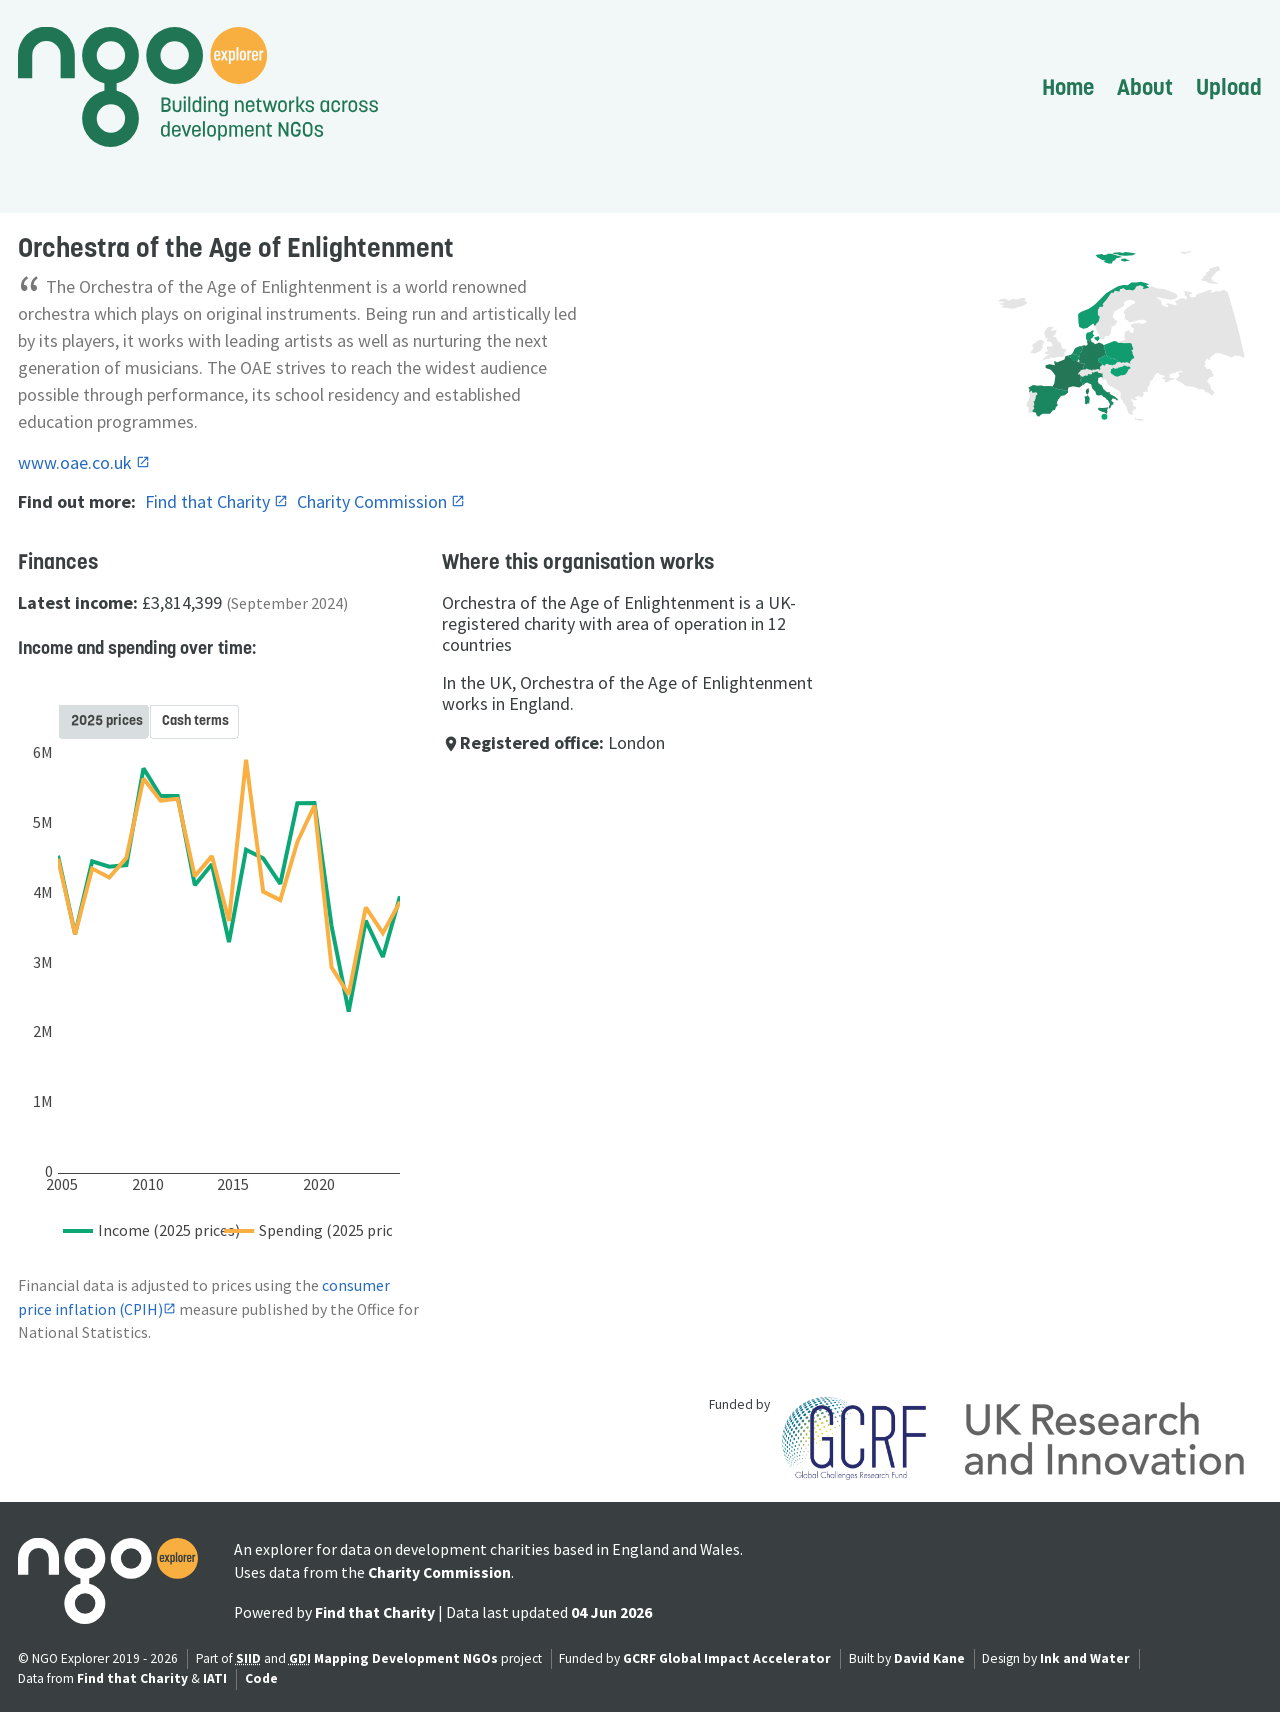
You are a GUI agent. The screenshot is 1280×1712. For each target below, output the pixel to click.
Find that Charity (209, 501)
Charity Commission (374, 501)
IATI (215, 1678)
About (1145, 87)
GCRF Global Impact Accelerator (727, 1658)
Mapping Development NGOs (406, 1658)
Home (1068, 87)
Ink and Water (1085, 1658)
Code (261, 1678)
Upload (1229, 87)
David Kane (929, 1658)
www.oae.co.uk (77, 462)
